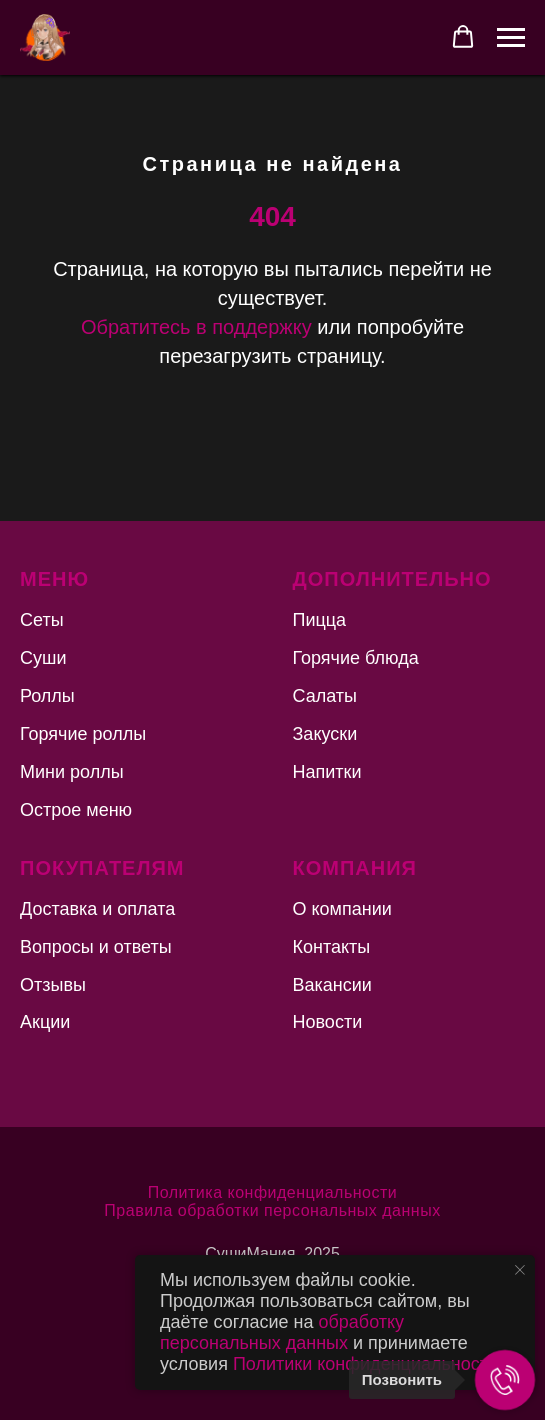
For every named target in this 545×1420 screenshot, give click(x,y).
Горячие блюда (356, 658)
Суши (43, 658)
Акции (45, 1022)
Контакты (332, 947)
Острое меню (76, 810)
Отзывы (53, 985)
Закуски (325, 734)
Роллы (47, 696)
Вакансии (332, 985)
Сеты (42, 620)
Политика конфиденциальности (273, 1192)
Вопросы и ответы (96, 947)
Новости (328, 1022)
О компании (342, 909)
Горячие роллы (83, 734)
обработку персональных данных (282, 1332)
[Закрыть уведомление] (520, 1270)
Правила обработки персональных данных (272, 1210)
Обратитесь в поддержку (196, 327)
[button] (463, 37)
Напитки (327, 772)
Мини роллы (72, 772)
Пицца (320, 620)
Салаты (325, 696)
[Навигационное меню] (511, 38)
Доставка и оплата (97, 909)
